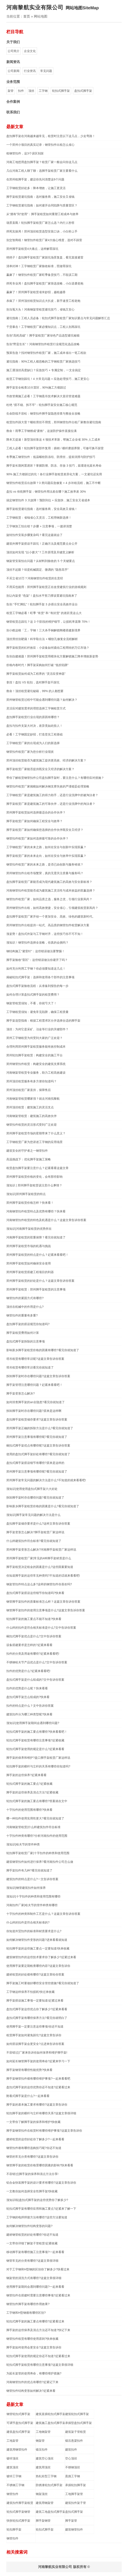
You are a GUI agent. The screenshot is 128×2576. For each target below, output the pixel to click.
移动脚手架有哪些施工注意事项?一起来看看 (35, 2252)
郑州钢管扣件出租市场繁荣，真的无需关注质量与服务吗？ (44, 873)
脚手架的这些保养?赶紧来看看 (26, 1775)
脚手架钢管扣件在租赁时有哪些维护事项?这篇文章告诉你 (44, 2130)
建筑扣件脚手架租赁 (20, 2503)
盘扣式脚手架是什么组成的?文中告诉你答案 (35, 1679)
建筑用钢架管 (45, 2503)
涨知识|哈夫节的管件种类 (23, 1844)
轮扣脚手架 (14, 2529)
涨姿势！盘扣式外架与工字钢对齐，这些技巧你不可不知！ (44, 934)
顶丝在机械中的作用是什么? (25, 1306)
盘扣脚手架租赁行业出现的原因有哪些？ (33, 717)
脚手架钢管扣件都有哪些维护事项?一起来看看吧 (38, 2078)
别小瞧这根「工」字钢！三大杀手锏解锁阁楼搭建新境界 (43, 630)
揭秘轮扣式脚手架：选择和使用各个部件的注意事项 (40, 977)
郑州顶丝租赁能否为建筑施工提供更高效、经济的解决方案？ (46, 760)
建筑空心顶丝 (45, 2458)
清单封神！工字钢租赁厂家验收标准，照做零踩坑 (39, 266)
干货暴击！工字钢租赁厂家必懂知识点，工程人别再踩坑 (43, 326)
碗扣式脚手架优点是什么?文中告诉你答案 (33, 1636)
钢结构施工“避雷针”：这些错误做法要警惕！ (35, 951)
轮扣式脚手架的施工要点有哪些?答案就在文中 (36, 1801)
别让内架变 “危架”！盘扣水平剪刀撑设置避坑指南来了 (41, 595)
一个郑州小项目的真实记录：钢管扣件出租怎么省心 (40, 144)
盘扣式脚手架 (83, 90)
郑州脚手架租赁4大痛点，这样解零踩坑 (32, 248)
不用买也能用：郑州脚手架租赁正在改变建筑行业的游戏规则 (46, 587)
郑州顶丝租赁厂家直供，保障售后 (28, 1090)
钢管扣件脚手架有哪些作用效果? (28, 2304)
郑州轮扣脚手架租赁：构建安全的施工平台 (34, 1055)
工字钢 (43, 90)
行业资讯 (30, 71)
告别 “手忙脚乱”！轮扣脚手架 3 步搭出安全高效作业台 (42, 604)
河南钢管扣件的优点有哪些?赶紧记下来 (32, 2382)
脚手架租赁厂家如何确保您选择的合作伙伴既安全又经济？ (44, 829)
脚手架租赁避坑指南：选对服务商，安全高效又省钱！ (41, 509)
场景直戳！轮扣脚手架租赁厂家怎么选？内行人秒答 (40, 222)
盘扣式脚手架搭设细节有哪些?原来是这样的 (35, 1463)
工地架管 (12, 2440)
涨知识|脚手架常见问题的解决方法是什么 (33, 1515)
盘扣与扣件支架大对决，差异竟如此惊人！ (34, 725)
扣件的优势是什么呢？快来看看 (27, 1688)
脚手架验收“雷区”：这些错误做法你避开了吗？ (36, 960)
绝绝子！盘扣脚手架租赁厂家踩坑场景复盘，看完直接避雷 (44, 257)
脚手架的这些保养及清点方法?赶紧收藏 (32, 1792)
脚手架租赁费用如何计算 (22, 1332)
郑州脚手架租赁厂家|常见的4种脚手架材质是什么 (38, 1558)
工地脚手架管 (74, 2494)
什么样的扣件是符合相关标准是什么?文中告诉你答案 (41, 1627)
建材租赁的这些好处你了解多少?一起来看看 (35, 2139)
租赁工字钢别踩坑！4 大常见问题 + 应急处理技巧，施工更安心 (47, 379)
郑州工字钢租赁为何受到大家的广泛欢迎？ (34, 1038)
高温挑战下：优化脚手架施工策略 (28, 1159)
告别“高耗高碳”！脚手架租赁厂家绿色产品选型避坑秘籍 (42, 335)
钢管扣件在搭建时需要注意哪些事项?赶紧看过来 (38, 2295)
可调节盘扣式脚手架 (20, 2423)
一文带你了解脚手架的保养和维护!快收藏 (33, 2122)
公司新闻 (13, 71)
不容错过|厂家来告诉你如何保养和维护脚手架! (36, 2052)
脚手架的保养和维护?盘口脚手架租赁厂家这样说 (38, 1757)
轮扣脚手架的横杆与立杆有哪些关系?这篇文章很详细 (41, 2113)
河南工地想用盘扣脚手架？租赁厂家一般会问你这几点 (41, 162)
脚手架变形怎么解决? (20, 1393)
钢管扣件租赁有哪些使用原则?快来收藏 (32, 2338)
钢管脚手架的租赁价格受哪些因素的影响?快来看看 (39, 2165)
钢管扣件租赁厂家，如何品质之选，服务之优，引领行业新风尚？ (49, 899)
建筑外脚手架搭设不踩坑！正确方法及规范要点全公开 (41, 543)
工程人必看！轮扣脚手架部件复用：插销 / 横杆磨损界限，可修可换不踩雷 (55, 448)
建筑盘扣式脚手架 (18, 2431)
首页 (26, 16)
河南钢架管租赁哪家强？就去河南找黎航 (33, 1098)
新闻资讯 (13, 62)
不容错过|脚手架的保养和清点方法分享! (32, 2174)
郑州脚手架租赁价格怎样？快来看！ (30, 1202)
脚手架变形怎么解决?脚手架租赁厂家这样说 (35, 1532)
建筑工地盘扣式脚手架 (50, 2511)
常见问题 (46, 71)
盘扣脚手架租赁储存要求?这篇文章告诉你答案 (36, 1419)
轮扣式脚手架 (61, 90)
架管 (11, 90)
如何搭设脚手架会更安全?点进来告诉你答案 (35, 2044)
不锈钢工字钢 (15, 2485)
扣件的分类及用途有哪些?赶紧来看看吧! (32, 1653)
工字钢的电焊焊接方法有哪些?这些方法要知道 (36, 2217)
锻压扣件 (42, 2449)
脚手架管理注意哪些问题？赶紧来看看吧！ (34, 1384)
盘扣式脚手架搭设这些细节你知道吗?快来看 (35, 1593)
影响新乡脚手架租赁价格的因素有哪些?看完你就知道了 (42, 1350)
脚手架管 (71, 2520)
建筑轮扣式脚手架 (77, 2414)
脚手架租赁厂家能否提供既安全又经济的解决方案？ (40, 769)
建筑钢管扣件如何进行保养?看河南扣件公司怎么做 (39, 1861)
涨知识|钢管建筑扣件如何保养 (26, 1887)
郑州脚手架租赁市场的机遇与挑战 (28, 1246)
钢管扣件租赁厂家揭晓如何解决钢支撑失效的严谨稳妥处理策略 (47, 786)
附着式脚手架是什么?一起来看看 (28, 2096)
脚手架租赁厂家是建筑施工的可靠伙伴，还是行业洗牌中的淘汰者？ (50, 803)
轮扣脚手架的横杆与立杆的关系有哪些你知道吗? (38, 1766)
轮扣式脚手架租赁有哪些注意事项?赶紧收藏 (35, 1740)
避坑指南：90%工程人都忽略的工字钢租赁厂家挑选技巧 (43, 361)
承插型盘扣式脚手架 (78, 2423)
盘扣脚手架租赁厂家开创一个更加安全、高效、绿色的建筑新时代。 (50, 916)
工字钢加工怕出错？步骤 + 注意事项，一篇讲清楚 (39, 526)
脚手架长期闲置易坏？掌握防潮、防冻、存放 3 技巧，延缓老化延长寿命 (54, 465)
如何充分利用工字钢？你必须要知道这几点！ (36, 968)
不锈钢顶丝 (72, 2467)
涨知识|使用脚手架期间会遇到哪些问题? (32, 1723)
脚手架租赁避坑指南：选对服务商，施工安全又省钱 (40, 196)
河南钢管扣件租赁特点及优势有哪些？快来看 (36, 1211)
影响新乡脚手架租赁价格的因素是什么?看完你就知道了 (42, 1506)
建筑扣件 (71, 2449)
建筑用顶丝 (43, 2467)
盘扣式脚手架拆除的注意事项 (25, 1341)
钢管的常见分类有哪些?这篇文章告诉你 (32, 2156)
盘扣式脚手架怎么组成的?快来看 (28, 1697)
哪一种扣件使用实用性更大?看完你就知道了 (35, 1818)
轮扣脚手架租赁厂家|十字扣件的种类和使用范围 (37, 1853)
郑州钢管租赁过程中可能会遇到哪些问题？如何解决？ (41, 699)
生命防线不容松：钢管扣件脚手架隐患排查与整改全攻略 (43, 413)
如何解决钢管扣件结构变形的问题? (29, 2226)
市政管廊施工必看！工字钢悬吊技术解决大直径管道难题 (43, 396)
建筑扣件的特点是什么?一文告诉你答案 (32, 1879)
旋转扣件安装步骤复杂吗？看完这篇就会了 (34, 535)
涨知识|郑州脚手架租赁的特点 (26, 1194)
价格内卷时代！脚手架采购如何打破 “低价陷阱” (37, 665)
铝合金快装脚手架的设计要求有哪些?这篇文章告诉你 (41, 2182)
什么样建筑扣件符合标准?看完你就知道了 (33, 1541)
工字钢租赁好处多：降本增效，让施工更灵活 (36, 188)
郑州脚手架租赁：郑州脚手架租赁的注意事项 (36, 1289)
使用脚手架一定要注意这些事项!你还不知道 (34, 2026)
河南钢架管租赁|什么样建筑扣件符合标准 (33, 1827)
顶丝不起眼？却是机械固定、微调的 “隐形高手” (37, 569)
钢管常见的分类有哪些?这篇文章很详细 (32, 2260)
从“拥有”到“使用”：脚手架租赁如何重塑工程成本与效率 (42, 214)
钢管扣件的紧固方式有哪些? (25, 1298)
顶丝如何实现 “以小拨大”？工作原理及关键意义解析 (40, 552)
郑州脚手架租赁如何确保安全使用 (28, 1263)
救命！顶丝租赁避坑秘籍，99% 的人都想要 (34, 691)
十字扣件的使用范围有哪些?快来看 (29, 1809)
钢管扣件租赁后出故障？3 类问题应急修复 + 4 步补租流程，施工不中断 (53, 483)
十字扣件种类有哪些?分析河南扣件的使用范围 (36, 1835)
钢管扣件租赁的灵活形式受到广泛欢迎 (31, 1124)
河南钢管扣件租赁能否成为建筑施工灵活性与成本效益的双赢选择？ (50, 890)
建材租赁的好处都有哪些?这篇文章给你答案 (35, 1974)
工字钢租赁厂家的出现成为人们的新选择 (33, 743)
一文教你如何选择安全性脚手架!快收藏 (32, 2191)
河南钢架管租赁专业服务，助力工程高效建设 (36, 1072)
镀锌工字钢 (14, 2476)
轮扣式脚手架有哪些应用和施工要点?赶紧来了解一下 (41, 2208)
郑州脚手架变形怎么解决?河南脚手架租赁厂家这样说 (41, 1549)
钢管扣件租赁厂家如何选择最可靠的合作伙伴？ (37, 838)
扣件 (21, 90)
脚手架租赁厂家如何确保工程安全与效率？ (34, 821)
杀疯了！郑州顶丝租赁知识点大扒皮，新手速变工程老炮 (43, 300)
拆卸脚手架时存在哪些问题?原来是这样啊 (33, 1410)
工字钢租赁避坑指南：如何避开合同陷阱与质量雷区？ (41, 205)
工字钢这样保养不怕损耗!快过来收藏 (30, 1991)
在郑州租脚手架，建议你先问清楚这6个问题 (35, 179)
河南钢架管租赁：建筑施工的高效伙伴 (31, 1116)
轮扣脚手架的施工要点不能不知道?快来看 (33, 1619)
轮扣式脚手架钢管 (18, 2511)
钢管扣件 (12, 2494)
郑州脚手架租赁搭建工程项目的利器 (30, 1272)
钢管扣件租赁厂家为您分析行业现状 (30, 751)
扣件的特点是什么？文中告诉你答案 (30, 1705)
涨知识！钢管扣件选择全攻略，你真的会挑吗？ (37, 942)
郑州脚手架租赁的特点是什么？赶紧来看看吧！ (37, 1254)
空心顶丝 (71, 2458)
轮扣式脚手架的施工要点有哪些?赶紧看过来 (35, 2321)
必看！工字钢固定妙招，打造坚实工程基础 (34, 734)
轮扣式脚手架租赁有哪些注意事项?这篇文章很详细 (39, 2364)
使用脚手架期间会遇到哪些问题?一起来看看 (35, 2286)
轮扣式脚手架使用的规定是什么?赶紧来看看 (35, 1749)
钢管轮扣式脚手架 (18, 2414)
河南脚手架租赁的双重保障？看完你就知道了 (36, 1237)
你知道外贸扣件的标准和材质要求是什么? (33, 1931)
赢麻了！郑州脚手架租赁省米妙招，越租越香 (36, 292)
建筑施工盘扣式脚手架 (50, 2423)
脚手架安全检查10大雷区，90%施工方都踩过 (36, 387)
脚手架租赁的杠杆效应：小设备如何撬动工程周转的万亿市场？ (47, 647)
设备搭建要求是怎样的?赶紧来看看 (29, 1645)
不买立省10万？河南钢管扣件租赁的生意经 (34, 578)
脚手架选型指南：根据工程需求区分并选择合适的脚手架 (43, 1020)
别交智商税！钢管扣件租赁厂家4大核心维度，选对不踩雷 (44, 240)
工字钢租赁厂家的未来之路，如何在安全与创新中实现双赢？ (46, 847)
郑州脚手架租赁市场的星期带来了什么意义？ (36, 1133)
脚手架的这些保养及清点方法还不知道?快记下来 (38, 2330)
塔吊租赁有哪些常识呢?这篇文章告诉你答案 (35, 1358)
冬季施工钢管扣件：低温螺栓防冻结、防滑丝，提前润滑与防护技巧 (50, 457)
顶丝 (31, 90)
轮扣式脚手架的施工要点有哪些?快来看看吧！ (36, 1731)
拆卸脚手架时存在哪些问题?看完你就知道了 (35, 1497)
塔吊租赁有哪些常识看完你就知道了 (30, 1367)
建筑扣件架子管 (75, 2503)
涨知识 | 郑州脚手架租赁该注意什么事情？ (34, 1185)
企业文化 (30, 51)
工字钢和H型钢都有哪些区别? (26, 2312)
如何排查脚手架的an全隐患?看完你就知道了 (35, 1402)
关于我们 (13, 42)
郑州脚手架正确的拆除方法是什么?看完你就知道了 (39, 1428)
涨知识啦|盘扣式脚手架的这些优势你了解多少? (37, 2200)
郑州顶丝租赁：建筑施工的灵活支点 (30, 1107)
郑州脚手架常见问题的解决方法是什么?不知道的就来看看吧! (46, 1480)
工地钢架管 (43, 2431)
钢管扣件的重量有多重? (22, 1315)
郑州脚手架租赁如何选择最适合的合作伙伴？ (36, 812)
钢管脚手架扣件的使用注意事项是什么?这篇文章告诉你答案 (45, 1610)
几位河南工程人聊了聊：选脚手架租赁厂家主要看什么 (41, 170)
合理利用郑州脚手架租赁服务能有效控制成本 (36, 1046)
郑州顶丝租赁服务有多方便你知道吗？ (31, 1081)
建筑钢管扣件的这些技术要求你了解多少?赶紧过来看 (41, 1957)
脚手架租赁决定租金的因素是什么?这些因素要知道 (39, 1567)
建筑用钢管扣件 (17, 2449)
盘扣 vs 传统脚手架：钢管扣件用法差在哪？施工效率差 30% (46, 491)
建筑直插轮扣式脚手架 (50, 2414)
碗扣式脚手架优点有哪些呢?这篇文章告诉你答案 (38, 1445)
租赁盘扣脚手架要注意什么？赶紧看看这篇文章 (37, 1168)
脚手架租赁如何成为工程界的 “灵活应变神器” (35, 673)
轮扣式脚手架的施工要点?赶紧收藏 (29, 1783)
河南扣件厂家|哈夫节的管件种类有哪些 (32, 1905)
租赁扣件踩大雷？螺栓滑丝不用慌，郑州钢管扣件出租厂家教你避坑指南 (53, 422)
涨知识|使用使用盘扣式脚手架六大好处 (32, 1489)
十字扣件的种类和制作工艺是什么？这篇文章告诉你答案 (43, 1913)
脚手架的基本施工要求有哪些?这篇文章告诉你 (36, 2104)
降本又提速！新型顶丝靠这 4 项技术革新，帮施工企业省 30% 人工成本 (53, 439)
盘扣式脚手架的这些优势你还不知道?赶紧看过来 (38, 2087)
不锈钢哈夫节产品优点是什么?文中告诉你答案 (36, 1662)
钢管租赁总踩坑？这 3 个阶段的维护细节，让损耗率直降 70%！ (48, 621)
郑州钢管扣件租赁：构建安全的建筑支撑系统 (36, 1064)
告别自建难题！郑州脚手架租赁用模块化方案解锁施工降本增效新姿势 (52, 656)
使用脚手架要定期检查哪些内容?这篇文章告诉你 (38, 1965)
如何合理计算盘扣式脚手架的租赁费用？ (33, 994)
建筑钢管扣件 (74, 2529)
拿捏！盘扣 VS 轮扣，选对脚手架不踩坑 (32, 682)
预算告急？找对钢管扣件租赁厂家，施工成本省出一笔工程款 (46, 352)
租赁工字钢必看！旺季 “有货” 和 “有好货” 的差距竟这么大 (44, 613)
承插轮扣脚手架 (75, 2485)
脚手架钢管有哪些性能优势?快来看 (29, 2070)
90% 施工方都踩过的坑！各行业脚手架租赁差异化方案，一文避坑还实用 (54, 474)
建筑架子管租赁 (75, 2431)
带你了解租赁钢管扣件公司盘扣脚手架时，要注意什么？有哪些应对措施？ (55, 777)
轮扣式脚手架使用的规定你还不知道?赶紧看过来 (38, 2356)
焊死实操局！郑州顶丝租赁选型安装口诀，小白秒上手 (41, 231)
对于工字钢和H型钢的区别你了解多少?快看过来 (37, 2269)
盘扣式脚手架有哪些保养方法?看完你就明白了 (36, 2018)
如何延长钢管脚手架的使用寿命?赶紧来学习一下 (38, 2061)
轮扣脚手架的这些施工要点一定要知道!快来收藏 (37, 1948)
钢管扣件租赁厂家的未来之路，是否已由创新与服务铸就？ (44, 864)
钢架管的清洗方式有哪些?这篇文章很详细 (33, 2278)
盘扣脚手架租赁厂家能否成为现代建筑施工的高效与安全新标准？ (49, 881)
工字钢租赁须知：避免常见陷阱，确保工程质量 (37, 1012)
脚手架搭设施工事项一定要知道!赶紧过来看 (34, 2000)
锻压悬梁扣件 (74, 2440)
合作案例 (13, 101)
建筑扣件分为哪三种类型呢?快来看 (29, 1714)
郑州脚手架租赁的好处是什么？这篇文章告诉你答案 (40, 1280)
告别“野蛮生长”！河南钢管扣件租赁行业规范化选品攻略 (42, 344)
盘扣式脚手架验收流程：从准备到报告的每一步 (37, 986)
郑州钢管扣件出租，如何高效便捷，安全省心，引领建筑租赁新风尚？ (52, 907)
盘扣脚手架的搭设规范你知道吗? (28, 1324)
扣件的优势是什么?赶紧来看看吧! (28, 1671)
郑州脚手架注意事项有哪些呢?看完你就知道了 (36, 1436)
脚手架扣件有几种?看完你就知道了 (29, 1870)
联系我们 (13, 112)
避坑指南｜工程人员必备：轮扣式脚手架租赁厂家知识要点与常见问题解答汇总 (58, 318)
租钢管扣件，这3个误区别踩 (25, 153)
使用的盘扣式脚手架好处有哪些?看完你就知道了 (38, 1454)
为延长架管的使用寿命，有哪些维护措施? (33, 2373)
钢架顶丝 (42, 2494)
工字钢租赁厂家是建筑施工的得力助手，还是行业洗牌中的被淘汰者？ (52, 795)
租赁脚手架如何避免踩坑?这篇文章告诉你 (33, 2035)
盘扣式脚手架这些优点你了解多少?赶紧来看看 (36, 2009)
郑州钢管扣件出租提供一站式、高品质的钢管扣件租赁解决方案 (47, 925)
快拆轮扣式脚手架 (18, 2520)
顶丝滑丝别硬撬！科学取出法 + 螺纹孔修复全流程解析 (42, 639)
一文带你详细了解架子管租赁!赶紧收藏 (32, 2243)
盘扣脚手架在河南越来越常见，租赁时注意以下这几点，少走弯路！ (50, 136)
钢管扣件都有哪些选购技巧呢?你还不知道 (33, 2148)
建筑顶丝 (12, 2467)
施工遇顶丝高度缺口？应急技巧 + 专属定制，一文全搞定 (43, 370)
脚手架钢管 (43, 2520)
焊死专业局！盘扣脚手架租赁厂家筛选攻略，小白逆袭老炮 (44, 283)
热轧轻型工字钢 (46, 2476)
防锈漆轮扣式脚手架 (49, 2485)
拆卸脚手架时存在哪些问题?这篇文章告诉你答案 (38, 1376)
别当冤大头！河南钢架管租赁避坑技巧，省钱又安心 (40, 309)
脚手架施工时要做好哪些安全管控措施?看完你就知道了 (42, 1983)
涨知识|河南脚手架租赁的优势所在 (29, 1228)
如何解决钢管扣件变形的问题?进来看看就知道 (36, 1939)
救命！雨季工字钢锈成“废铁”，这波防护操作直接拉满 (41, 431)
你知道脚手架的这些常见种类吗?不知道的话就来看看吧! (43, 1575)
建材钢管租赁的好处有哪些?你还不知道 (32, 2234)
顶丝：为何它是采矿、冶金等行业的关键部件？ (37, 1029)
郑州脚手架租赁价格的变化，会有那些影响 (34, 1176)
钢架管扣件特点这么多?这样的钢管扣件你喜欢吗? (39, 1584)
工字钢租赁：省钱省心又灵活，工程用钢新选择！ (39, 517)
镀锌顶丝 (12, 2458)
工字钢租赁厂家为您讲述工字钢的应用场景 (34, 1142)
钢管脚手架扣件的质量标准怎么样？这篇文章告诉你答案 (43, 1601)
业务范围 (13, 82)
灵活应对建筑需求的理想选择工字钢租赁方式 (36, 708)
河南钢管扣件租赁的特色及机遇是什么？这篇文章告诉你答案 (46, 1220)
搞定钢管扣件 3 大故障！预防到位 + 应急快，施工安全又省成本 (48, 500)
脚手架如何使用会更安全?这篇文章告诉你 (33, 2347)
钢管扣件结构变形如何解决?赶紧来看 (30, 2390)
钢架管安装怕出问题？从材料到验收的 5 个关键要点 (40, 561)
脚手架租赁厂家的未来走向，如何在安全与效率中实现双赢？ (46, 855)
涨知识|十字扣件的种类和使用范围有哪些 (33, 1896)
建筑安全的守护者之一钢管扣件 (27, 1150)
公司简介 (13, 51)
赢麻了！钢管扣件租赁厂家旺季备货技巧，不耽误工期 (41, 274)
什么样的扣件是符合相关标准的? (28, 1922)
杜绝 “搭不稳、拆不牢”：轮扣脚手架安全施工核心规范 (41, 405)
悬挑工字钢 (72, 2476)
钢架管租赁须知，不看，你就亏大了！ (31, 1003)
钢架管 (40, 2440)
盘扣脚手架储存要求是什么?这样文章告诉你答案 (38, 1523)
